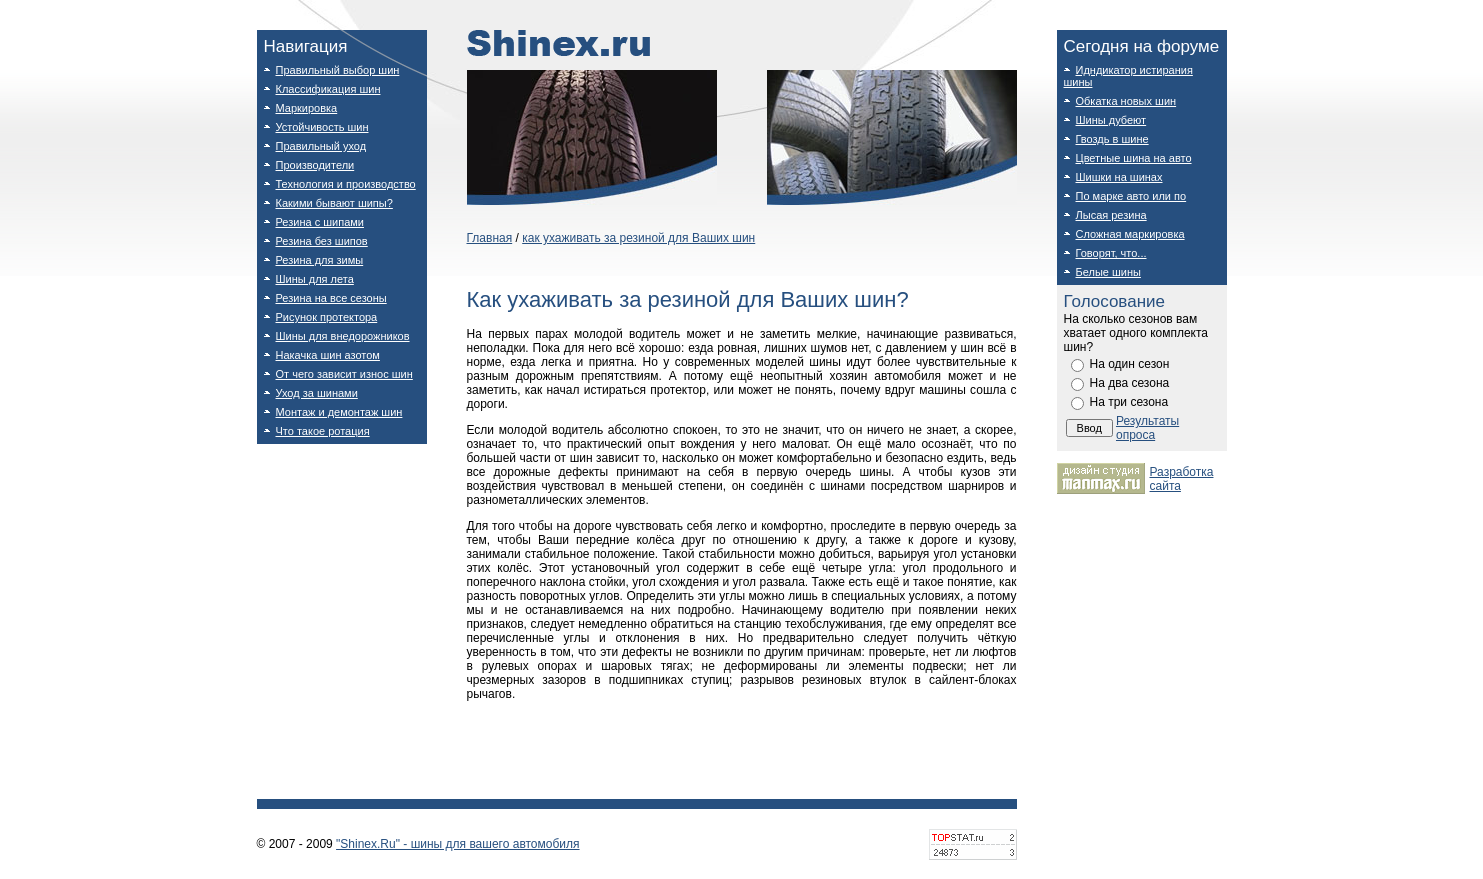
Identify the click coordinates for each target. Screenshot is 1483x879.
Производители (315, 165)
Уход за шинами (317, 393)
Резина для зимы (320, 260)
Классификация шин (328, 89)
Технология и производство (346, 184)
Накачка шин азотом (328, 355)
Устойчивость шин (322, 127)
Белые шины (1108, 272)
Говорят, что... (1111, 253)
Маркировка (307, 108)
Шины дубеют (1111, 120)
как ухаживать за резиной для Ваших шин (638, 238)
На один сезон (1130, 364)
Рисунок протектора (327, 317)
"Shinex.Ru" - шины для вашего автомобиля (457, 844)
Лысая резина (1111, 215)
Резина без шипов (322, 241)
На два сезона (1130, 383)
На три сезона (1129, 402)
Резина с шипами (320, 222)
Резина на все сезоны (331, 298)
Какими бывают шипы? (334, 203)
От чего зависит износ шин (344, 374)
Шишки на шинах (1119, 177)
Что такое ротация (323, 431)
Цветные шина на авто (1134, 158)
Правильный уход (321, 146)
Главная (490, 238)
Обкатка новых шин (1126, 101)
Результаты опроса (1147, 428)
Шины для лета (315, 279)
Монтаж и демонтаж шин (339, 412)
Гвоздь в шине (1112, 139)
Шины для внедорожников (343, 336)
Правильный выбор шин (338, 70)
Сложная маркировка (1130, 234)
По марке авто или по (1131, 196)
